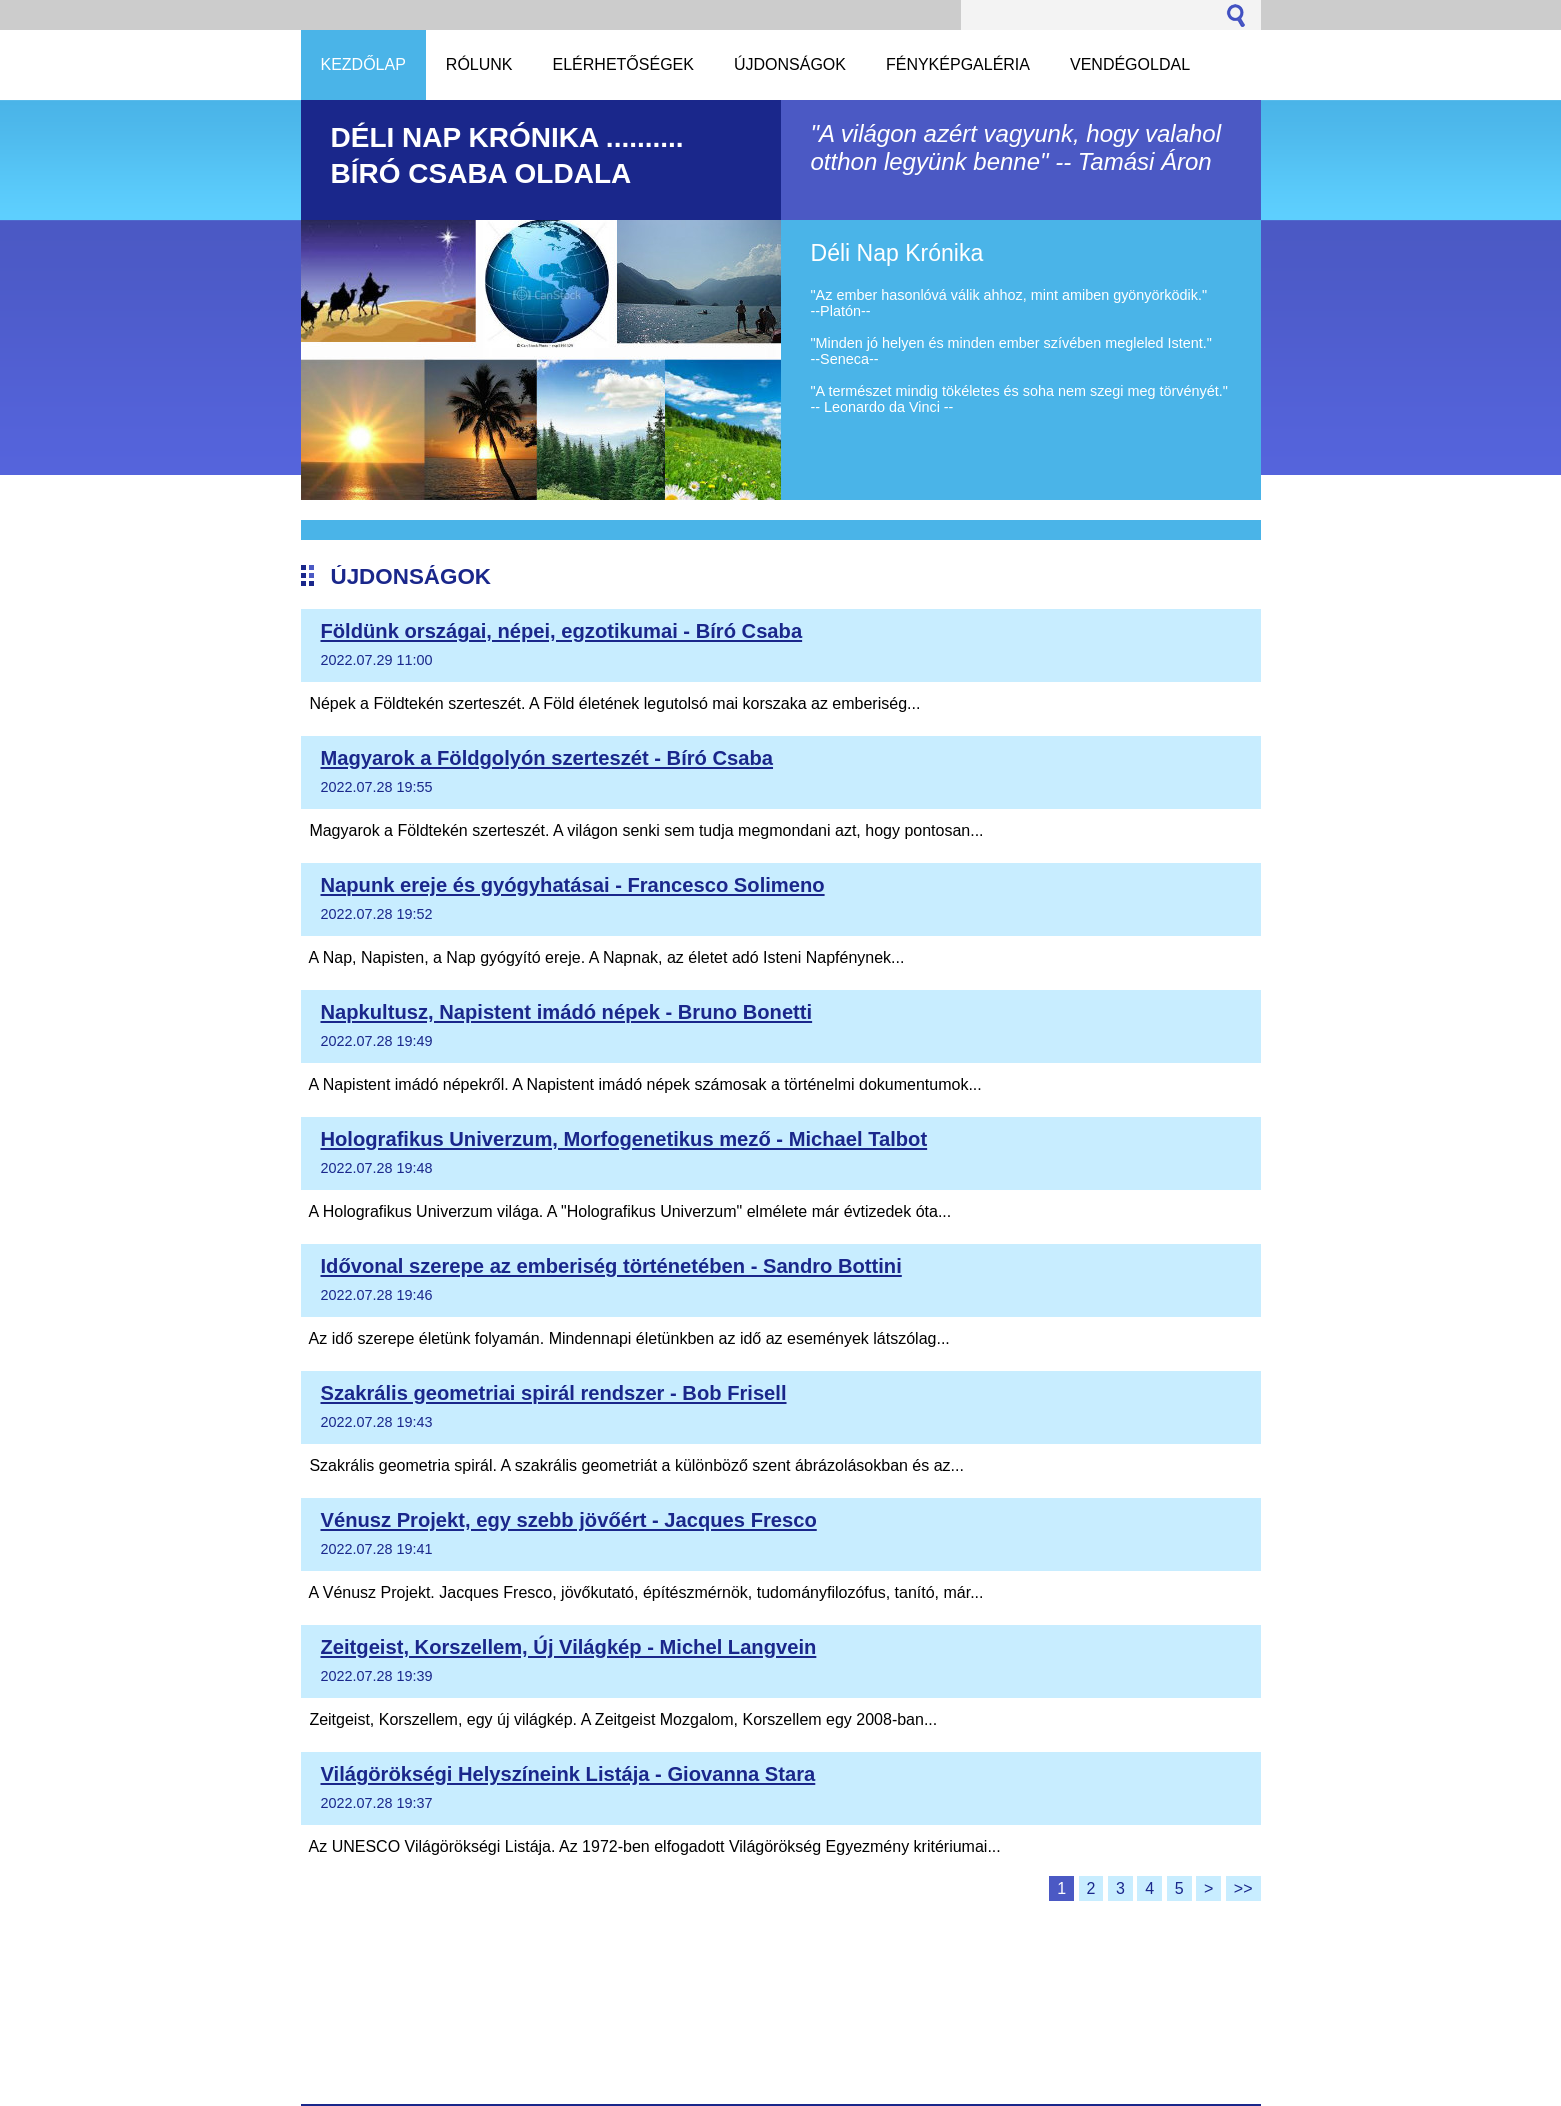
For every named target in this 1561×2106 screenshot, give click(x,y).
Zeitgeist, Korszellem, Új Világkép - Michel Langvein (569, 1647)
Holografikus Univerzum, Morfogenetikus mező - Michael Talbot (624, 1139)
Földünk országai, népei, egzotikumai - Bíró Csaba (562, 631)
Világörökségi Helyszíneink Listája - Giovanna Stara (568, 1774)
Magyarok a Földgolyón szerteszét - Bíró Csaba (547, 758)
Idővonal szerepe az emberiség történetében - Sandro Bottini (611, 1266)
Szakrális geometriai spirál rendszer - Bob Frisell (554, 1393)
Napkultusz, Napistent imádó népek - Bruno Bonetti (567, 1012)
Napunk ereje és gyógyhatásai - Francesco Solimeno (573, 885)
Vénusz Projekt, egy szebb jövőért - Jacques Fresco (569, 1520)
